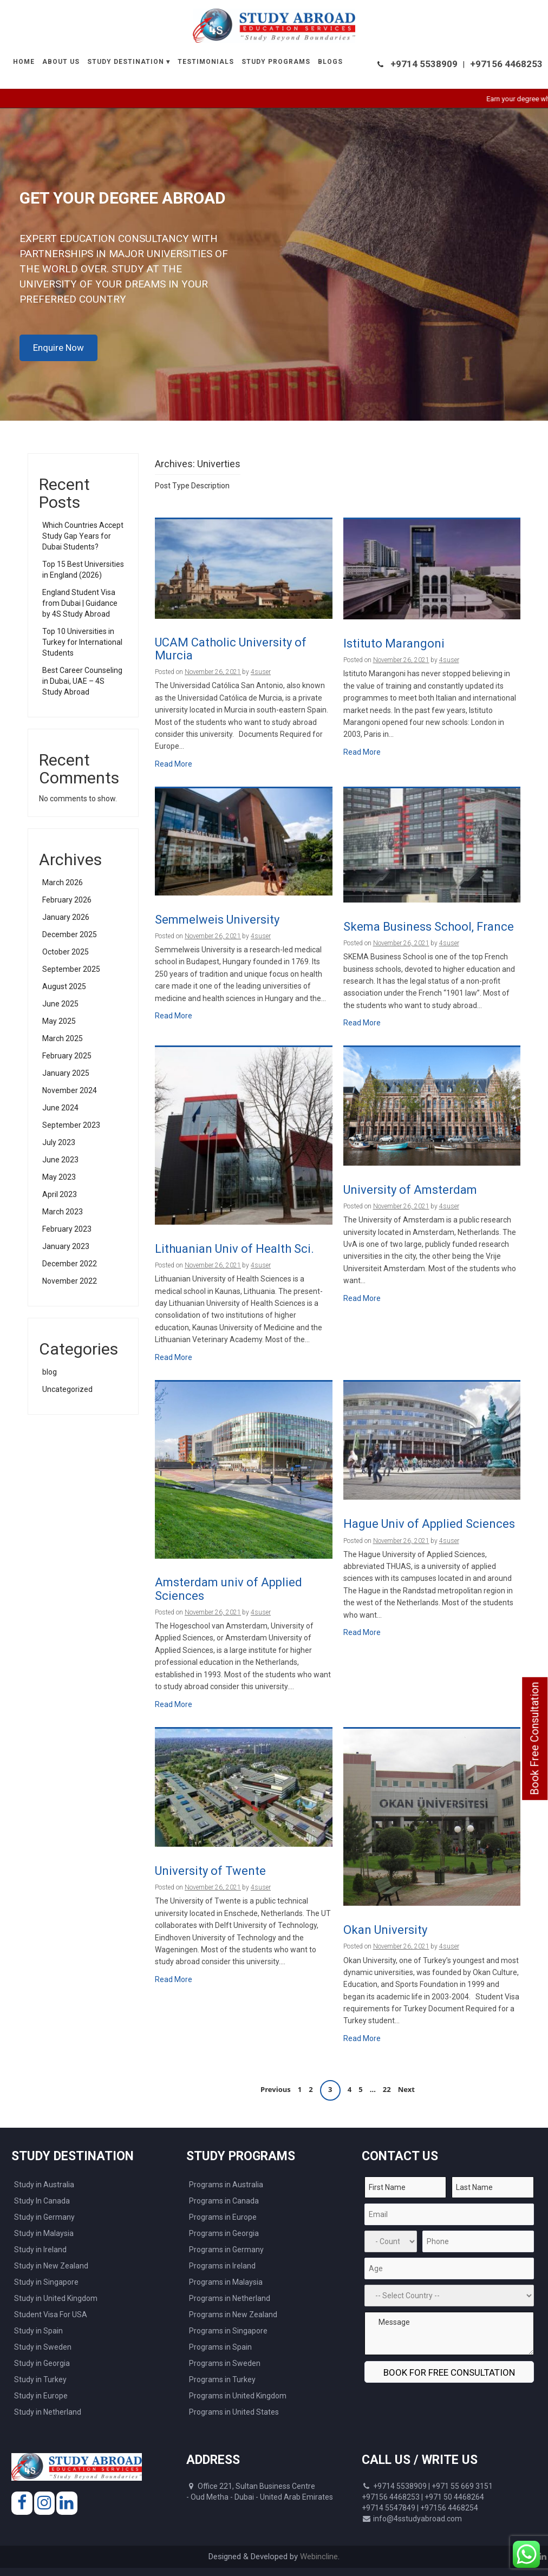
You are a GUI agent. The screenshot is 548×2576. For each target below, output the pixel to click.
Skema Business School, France (428, 926)
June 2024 (60, 1107)
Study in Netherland (47, 2412)
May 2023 (59, 1177)
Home (24, 62)
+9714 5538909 (424, 63)
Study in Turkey (40, 2379)
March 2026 (62, 882)
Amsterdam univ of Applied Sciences (228, 1589)
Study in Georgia (42, 2363)
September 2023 (71, 1125)
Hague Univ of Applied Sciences (429, 1524)
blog (49, 1372)
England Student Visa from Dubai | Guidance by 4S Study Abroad (80, 603)
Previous (275, 2090)
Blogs (330, 62)
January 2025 (65, 1073)
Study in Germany (44, 2217)
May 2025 (59, 1021)
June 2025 (60, 1003)
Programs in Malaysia (226, 2282)
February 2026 (67, 899)
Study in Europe (41, 2395)
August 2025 (64, 986)
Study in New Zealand (51, 2265)
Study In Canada (42, 2200)
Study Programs (276, 62)
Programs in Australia (226, 2184)
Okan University (385, 1930)
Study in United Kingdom (55, 2298)
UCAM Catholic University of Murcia (230, 649)
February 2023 (67, 1229)
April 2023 (59, 1194)
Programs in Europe (223, 2217)
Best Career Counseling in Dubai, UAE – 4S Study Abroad (82, 681)
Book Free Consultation (534, 1738)
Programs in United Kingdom (237, 2395)
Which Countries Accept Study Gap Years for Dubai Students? (82, 536)
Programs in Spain (220, 2347)
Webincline (319, 2556)
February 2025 (67, 1055)
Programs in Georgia (224, 2233)
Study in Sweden (42, 2347)
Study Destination (125, 62)
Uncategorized (67, 1389)
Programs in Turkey (222, 2379)
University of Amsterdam (410, 1190)
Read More (173, 764)
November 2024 (69, 1090)
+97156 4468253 (506, 63)
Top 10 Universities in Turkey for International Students (82, 642)
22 (387, 2090)
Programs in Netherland (229, 2298)
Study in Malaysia (44, 2233)
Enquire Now (58, 347)
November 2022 (69, 1281)
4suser (261, 672)
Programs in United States (234, 2412)
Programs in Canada (224, 2200)
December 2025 (69, 934)
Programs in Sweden (224, 2363)
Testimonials (206, 62)
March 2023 (62, 1211)
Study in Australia (44, 2184)
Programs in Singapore (228, 2330)
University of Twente (210, 1871)
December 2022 (69, 1263)
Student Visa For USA (50, 2314)
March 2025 (62, 1038)
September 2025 (71, 969)
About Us (61, 62)
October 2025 (65, 951)
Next (406, 2090)
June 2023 (60, 1159)
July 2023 (58, 1142)
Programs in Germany (226, 2249)
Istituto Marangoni (394, 643)
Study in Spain (38, 2330)
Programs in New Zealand (233, 2314)
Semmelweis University (217, 919)
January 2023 (65, 1246)
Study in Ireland (40, 2249)
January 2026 (65, 917)
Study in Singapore (46, 2282)
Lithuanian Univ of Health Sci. (234, 1249)
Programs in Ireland (222, 2265)
